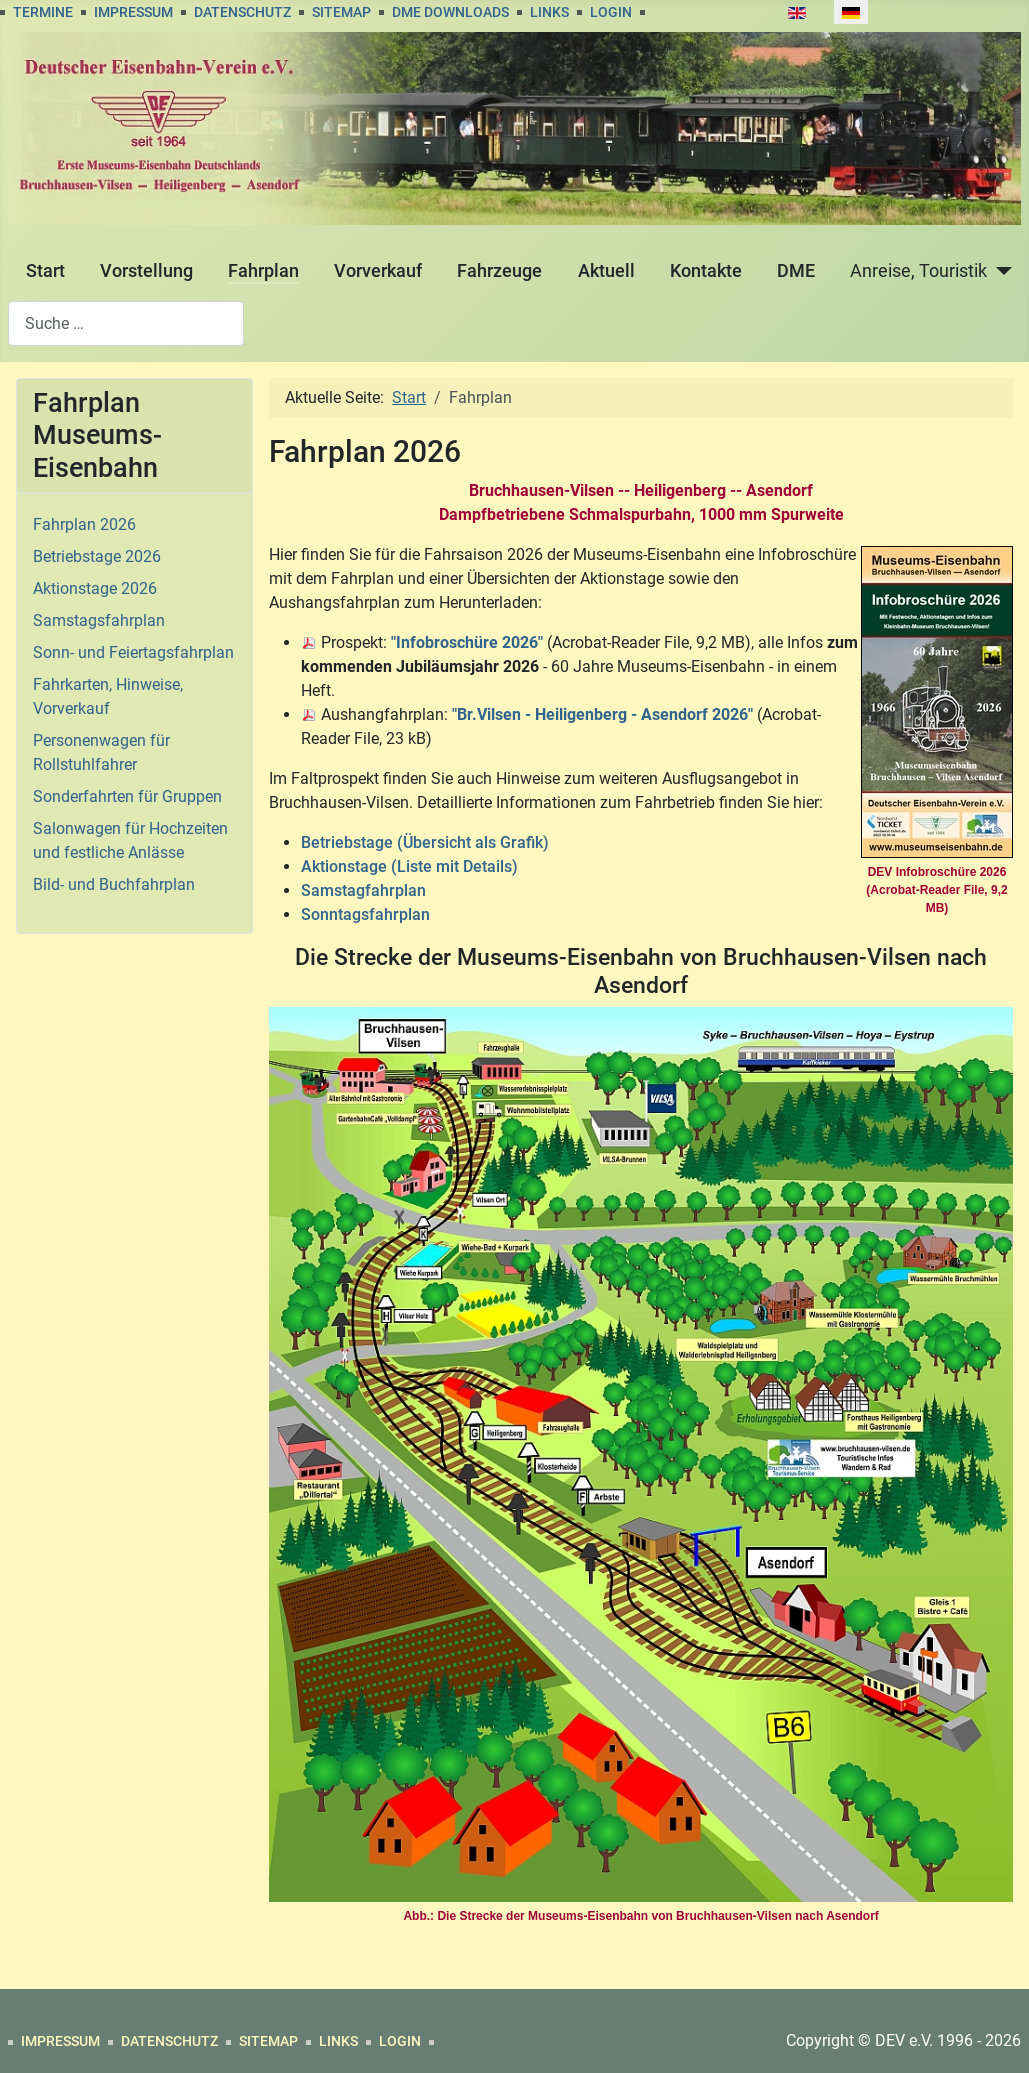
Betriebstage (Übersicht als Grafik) (425, 842)
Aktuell (606, 271)
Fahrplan (263, 271)
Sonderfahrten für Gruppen (127, 796)
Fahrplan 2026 (84, 524)
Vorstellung (146, 271)
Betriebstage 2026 (97, 556)
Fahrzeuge (499, 271)
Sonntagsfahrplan (365, 914)
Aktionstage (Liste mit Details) (409, 866)
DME (796, 271)
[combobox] (126, 323)
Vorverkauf (378, 271)
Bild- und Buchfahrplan (114, 884)
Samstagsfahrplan (99, 620)
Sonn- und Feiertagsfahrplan (133, 652)
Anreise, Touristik (918, 271)
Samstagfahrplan (363, 890)
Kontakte (706, 271)
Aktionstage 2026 (95, 588)
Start (45, 271)
